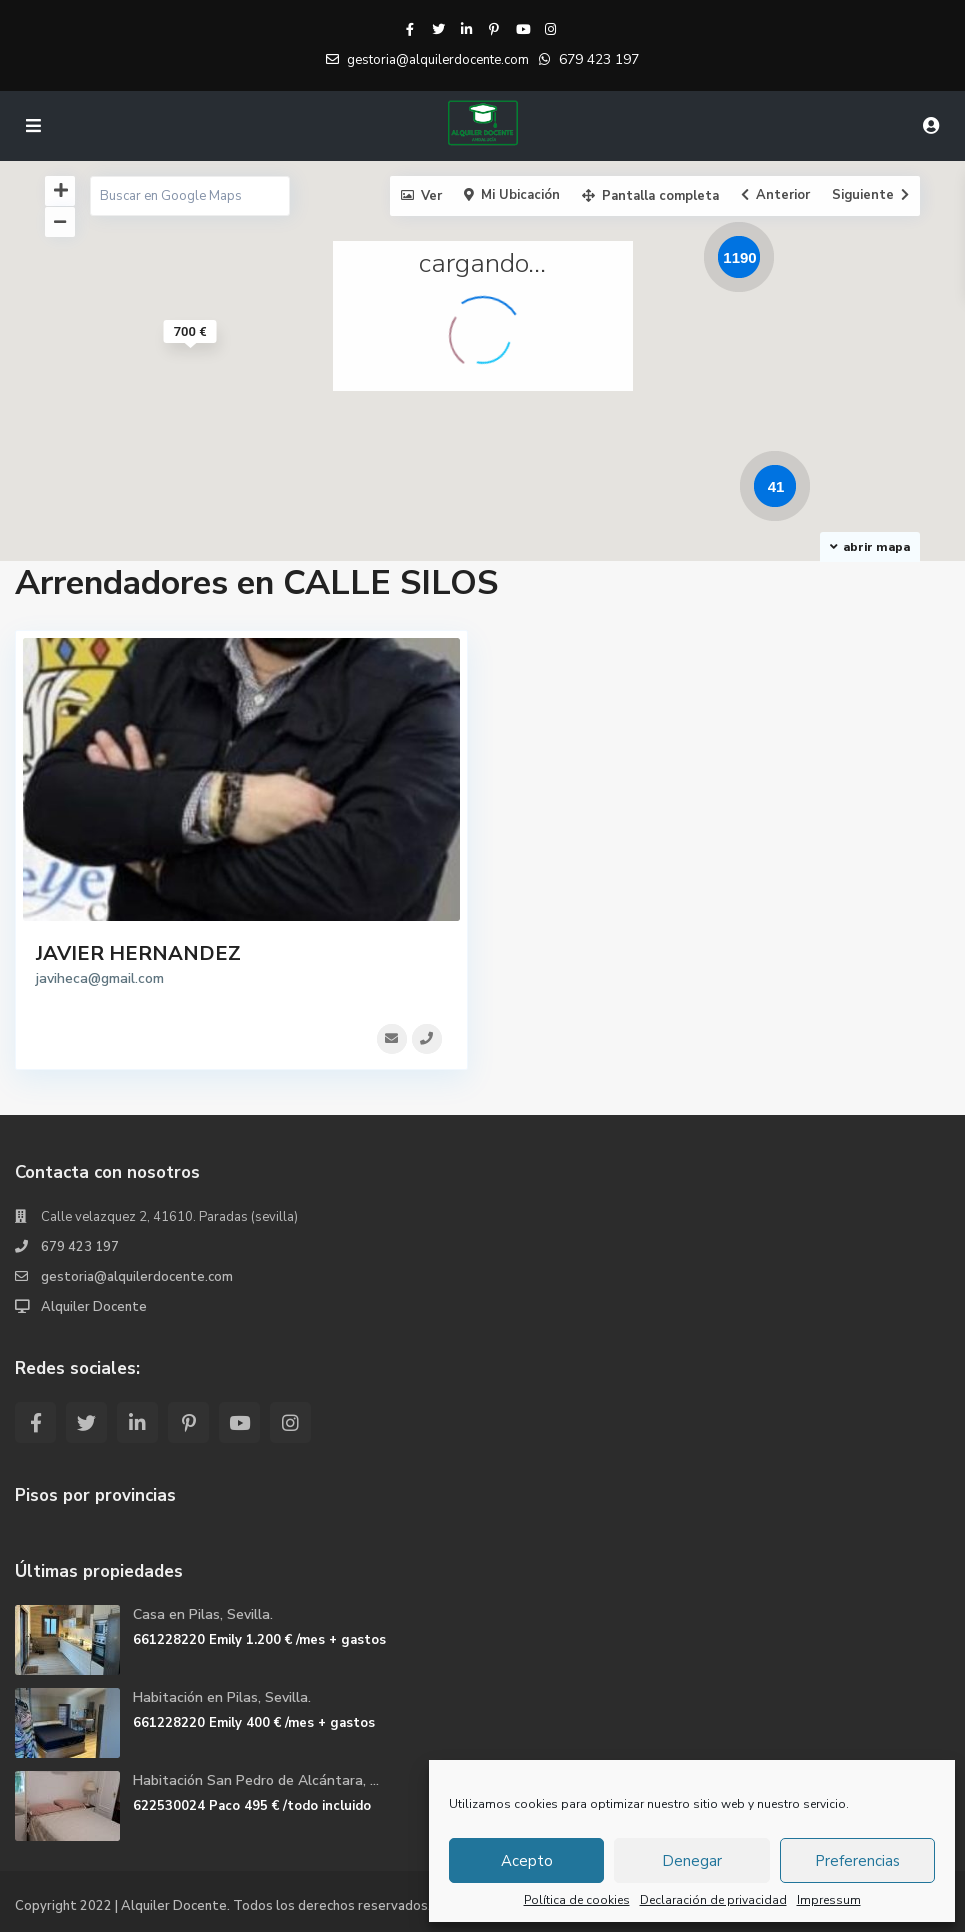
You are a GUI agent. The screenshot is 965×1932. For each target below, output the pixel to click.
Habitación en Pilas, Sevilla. (222, 1697)
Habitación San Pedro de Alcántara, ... (256, 1780)
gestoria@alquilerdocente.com (137, 1277)
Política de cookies (577, 1900)
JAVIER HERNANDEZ (138, 953)
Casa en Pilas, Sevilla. (203, 1614)
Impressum (829, 1900)
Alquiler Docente (94, 1307)
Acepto (527, 1861)
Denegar (692, 1861)
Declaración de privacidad (713, 1900)
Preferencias (857, 1861)
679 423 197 (599, 59)
